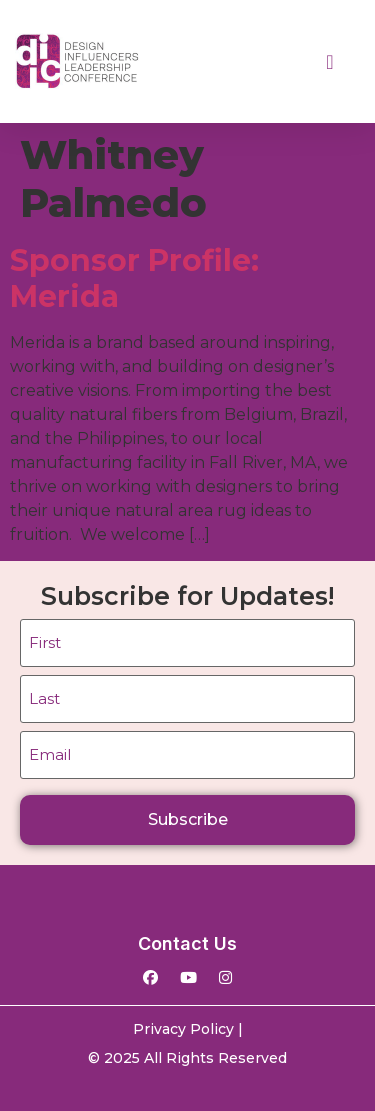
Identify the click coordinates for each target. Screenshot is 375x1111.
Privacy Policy (183, 1029)
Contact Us (187, 943)
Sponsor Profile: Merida (134, 278)
